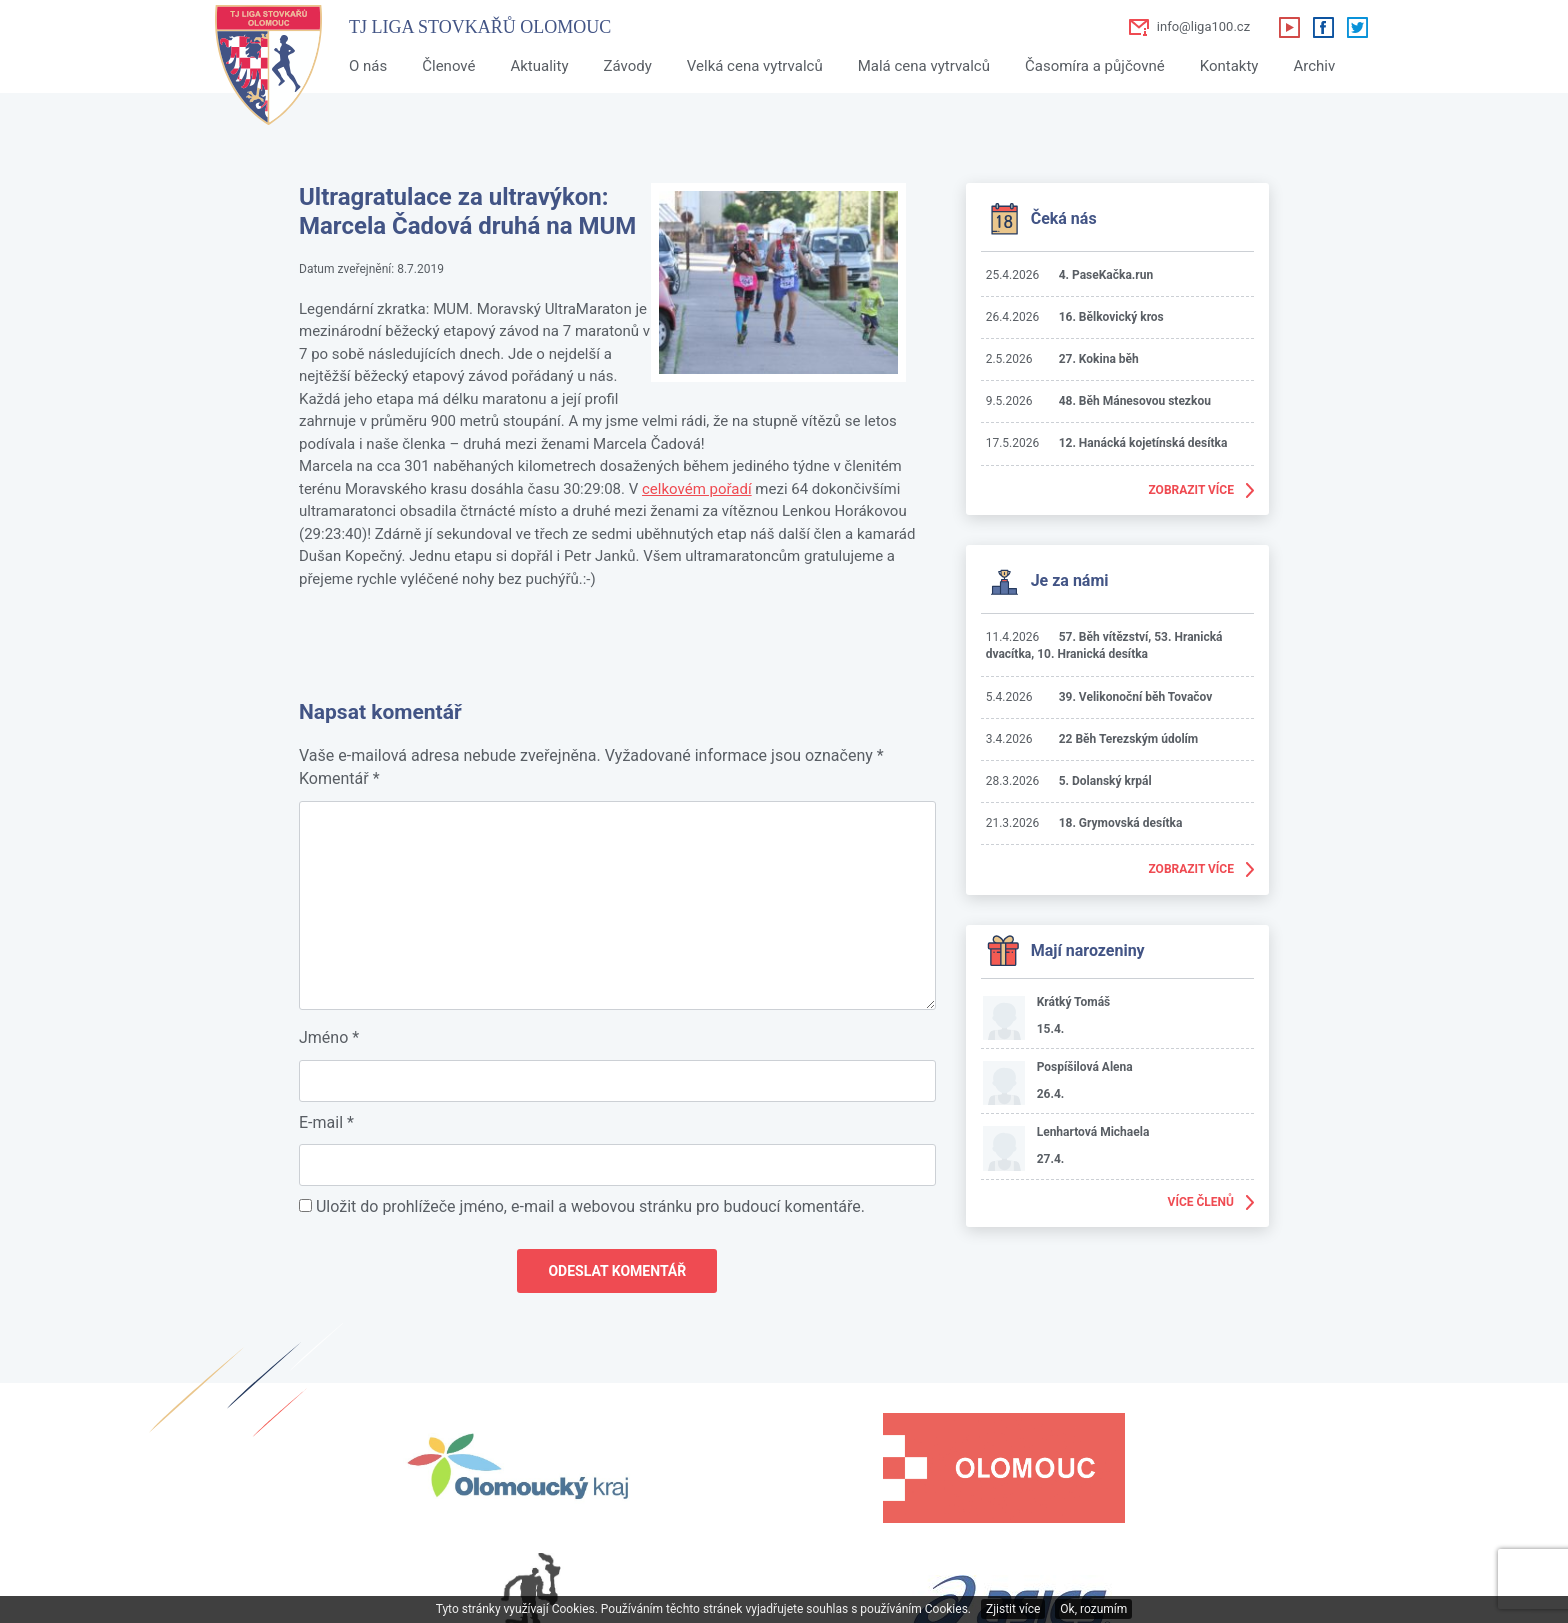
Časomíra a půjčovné (1095, 66)
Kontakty (1229, 66)
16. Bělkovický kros (1111, 317)
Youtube (1289, 27)
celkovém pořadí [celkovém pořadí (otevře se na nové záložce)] (697, 489)
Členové (448, 66)
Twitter (1357, 27)
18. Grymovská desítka (1121, 823)
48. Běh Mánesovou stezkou (1135, 401)
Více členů (1201, 1202)
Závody (627, 66)
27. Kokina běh (1099, 359)
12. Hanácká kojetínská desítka (1143, 443)
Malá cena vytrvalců (924, 66)
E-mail (326, 1122)
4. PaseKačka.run (1106, 275)
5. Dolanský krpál (1105, 781)
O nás (368, 66)
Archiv (1314, 66)
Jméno (329, 1037)
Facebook (1323, 27)
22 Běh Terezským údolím (1129, 739)
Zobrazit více (1191, 490)
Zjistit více (1013, 1609)
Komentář (339, 778)
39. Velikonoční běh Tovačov (1136, 697)
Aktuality (539, 66)
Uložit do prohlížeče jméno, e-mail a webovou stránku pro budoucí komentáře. (590, 1206)
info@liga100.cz (1203, 26)
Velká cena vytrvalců (755, 66)
